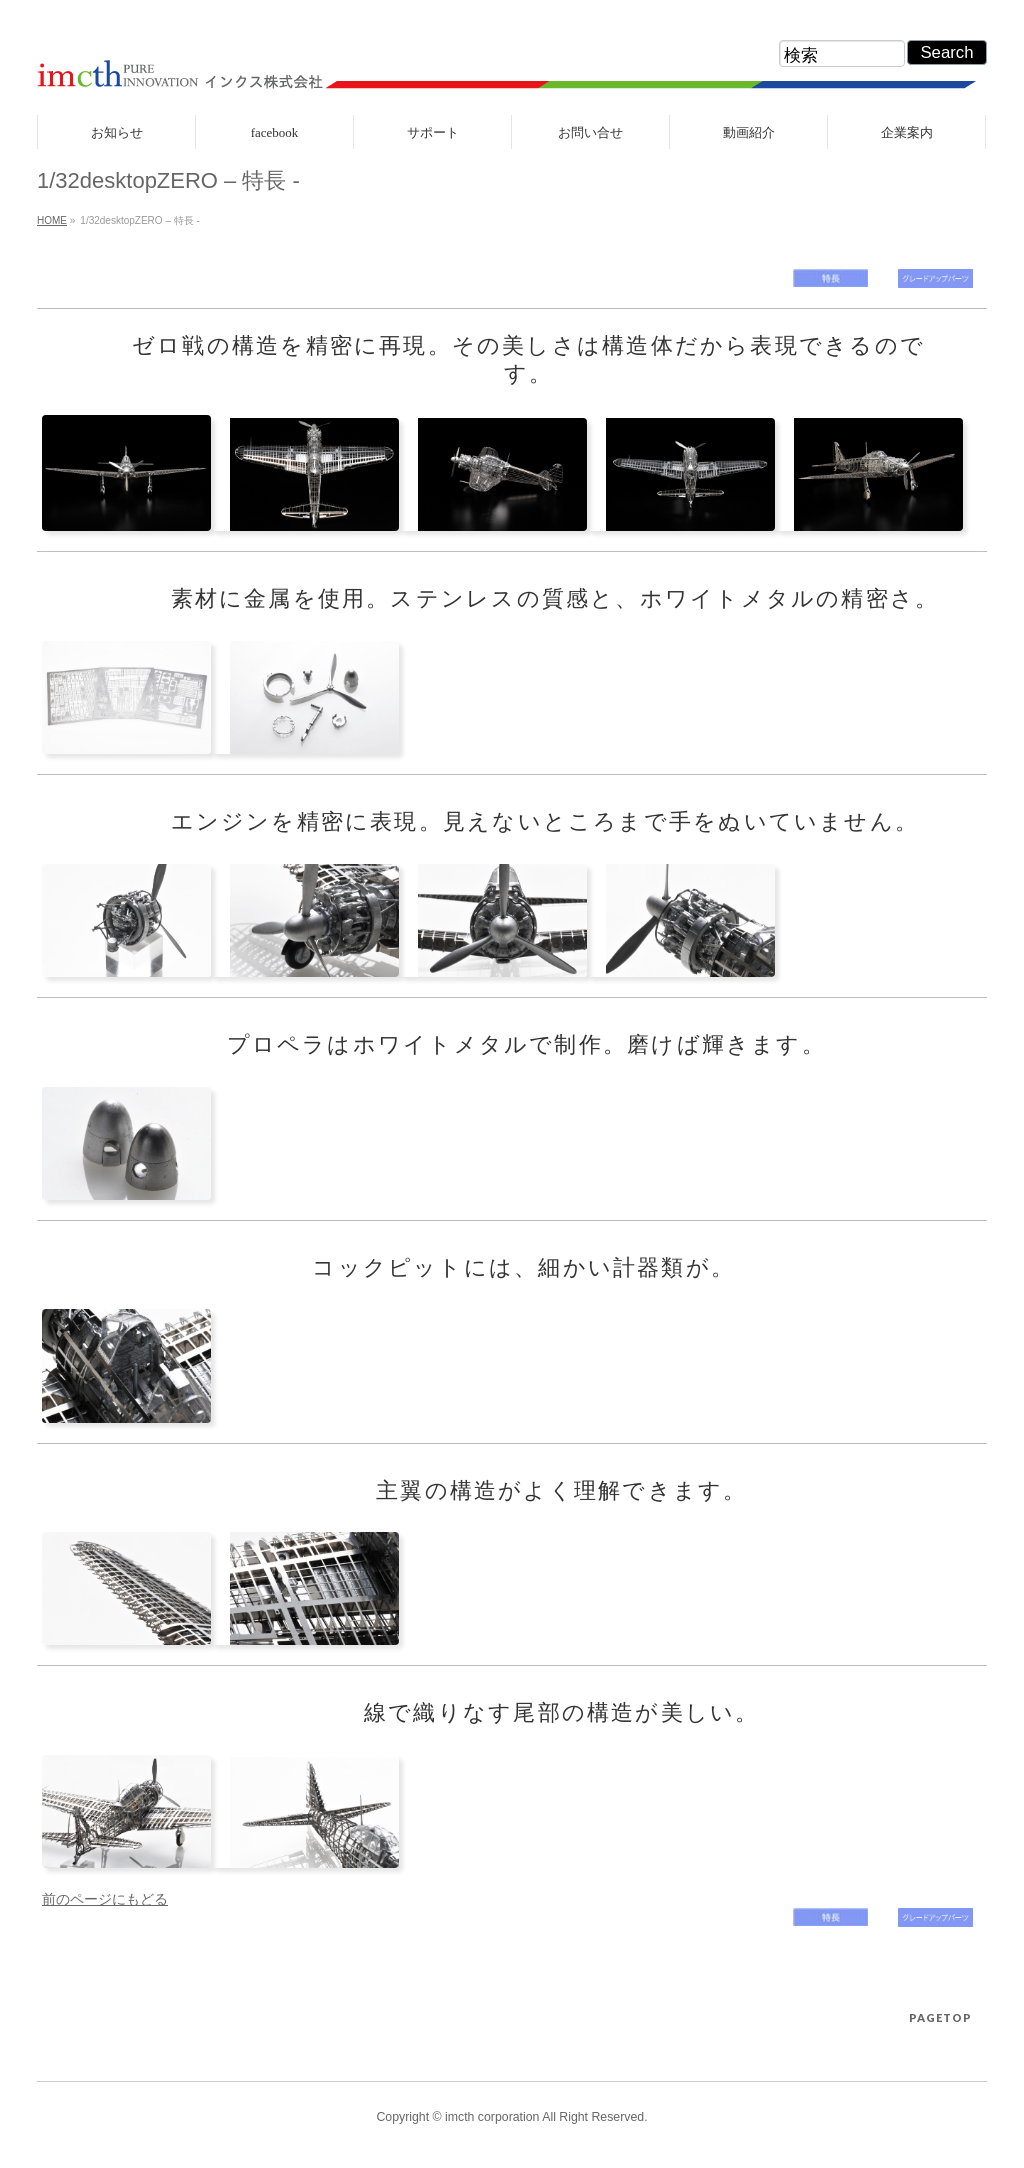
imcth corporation (492, 2117)
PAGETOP (940, 2017)
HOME (52, 220)
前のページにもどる (105, 1899)
